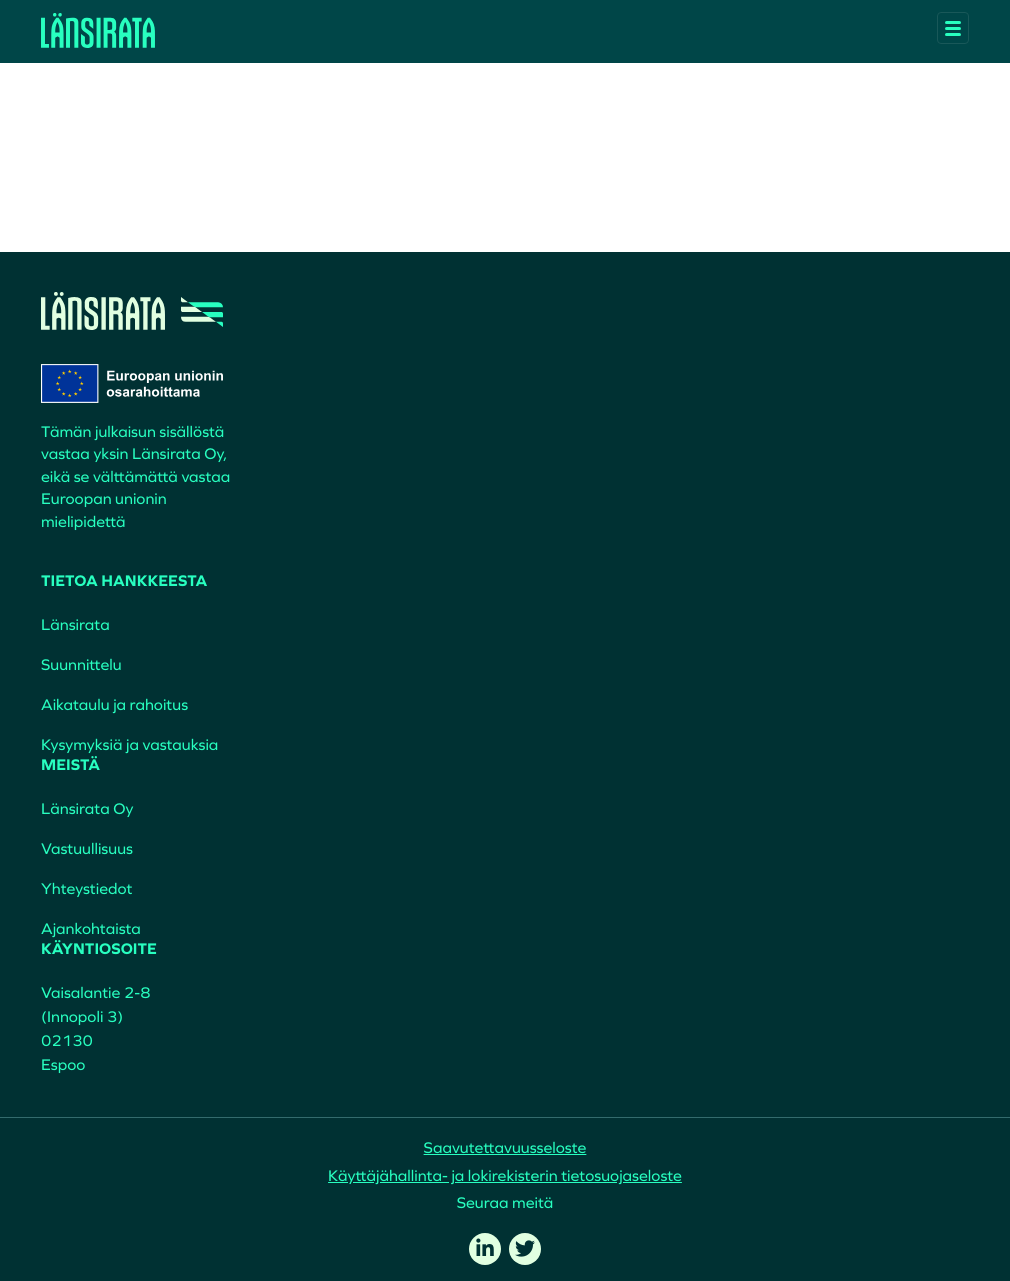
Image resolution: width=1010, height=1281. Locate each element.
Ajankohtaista (91, 929)
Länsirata (75, 625)
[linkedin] (485, 1249)
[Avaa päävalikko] (953, 28)
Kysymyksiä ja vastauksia (129, 745)
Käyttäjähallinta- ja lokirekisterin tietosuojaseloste (505, 1176)
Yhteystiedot (86, 889)
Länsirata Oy (87, 809)
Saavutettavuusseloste (505, 1148)
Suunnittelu (81, 665)
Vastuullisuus (87, 849)
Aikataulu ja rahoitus (114, 705)
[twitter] (525, 1249)
